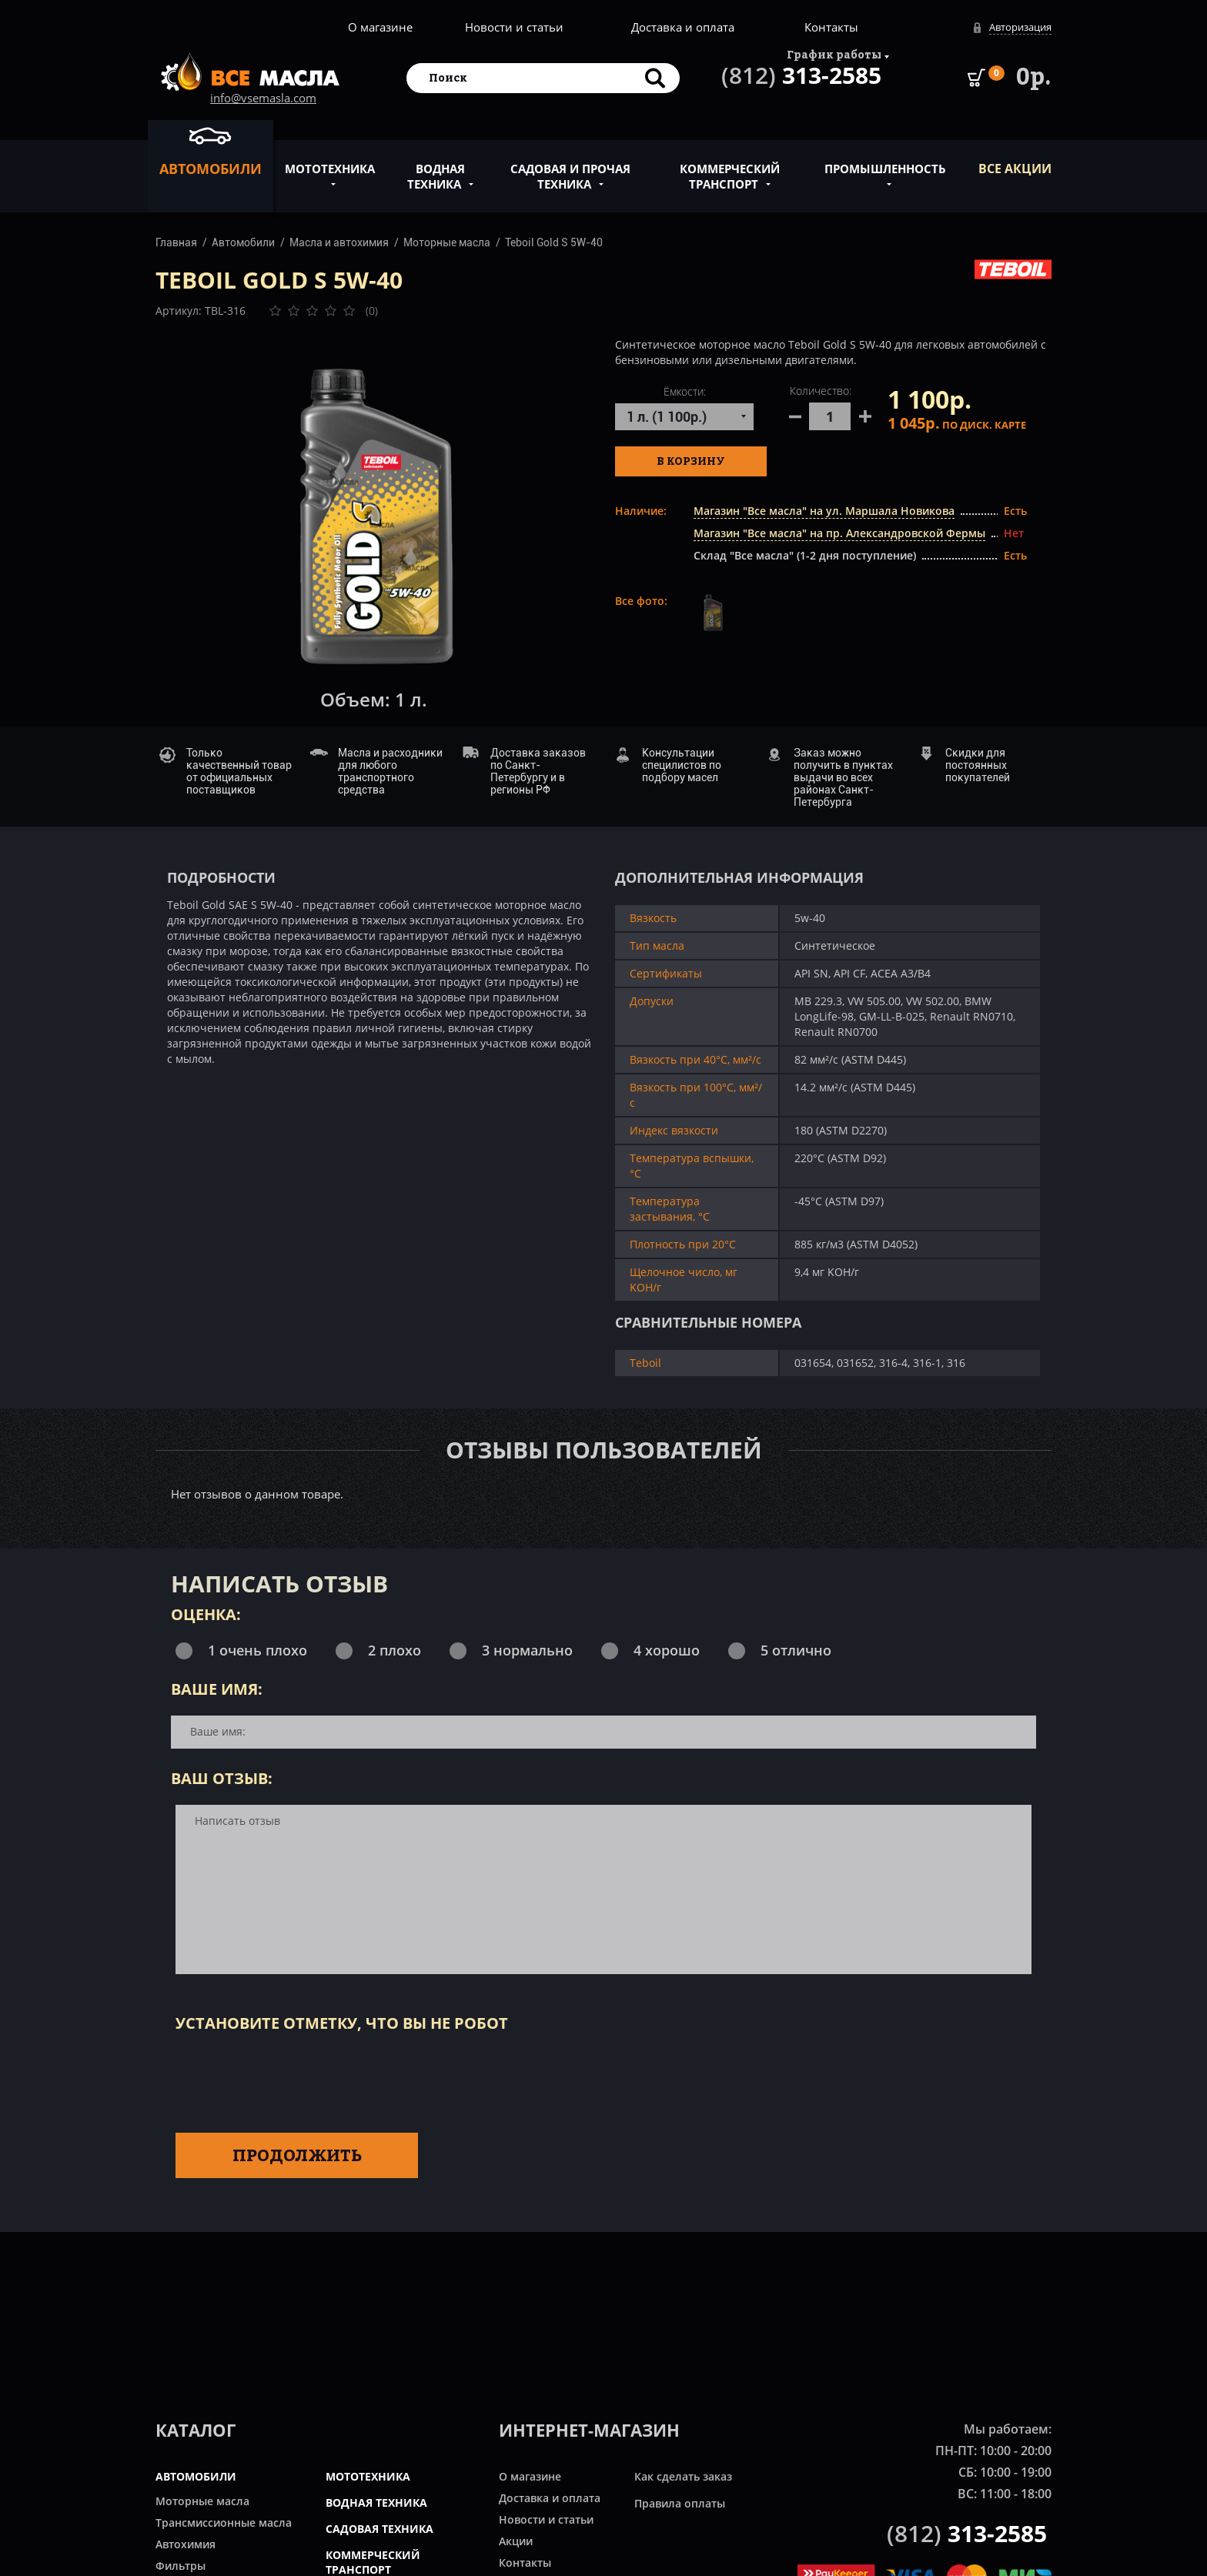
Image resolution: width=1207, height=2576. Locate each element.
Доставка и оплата (682, 27)
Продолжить (297, 2155)
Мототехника (330, 160)
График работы (834, 54)
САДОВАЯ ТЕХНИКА (379, 2528)
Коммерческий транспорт (730, 168)
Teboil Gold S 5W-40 (554, 242)
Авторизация (1020, 27)
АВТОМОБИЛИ (195, 2476)
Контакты (831, 27)
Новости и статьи (514, 27)
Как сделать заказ (683, 2476)
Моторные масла (446, 242)
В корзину (691, 460)
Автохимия (185, 2544)
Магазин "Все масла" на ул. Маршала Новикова (824, 510)
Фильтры (180, 2565)
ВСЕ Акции (1015, 168)
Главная (176, 242)
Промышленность (885, 160)
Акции (516, 2541)
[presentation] (293, 2080)
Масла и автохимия (339, 242)
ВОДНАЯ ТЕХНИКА (376, 2502)
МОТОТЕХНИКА (368, 2476)
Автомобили (210, 151)
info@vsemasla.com (263, 97)
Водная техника (436, 168)
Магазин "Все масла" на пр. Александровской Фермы (839, 533)
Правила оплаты (679, 2503)
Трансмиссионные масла (223, 2522)
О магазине (380, 27)
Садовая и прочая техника (570, 168)
